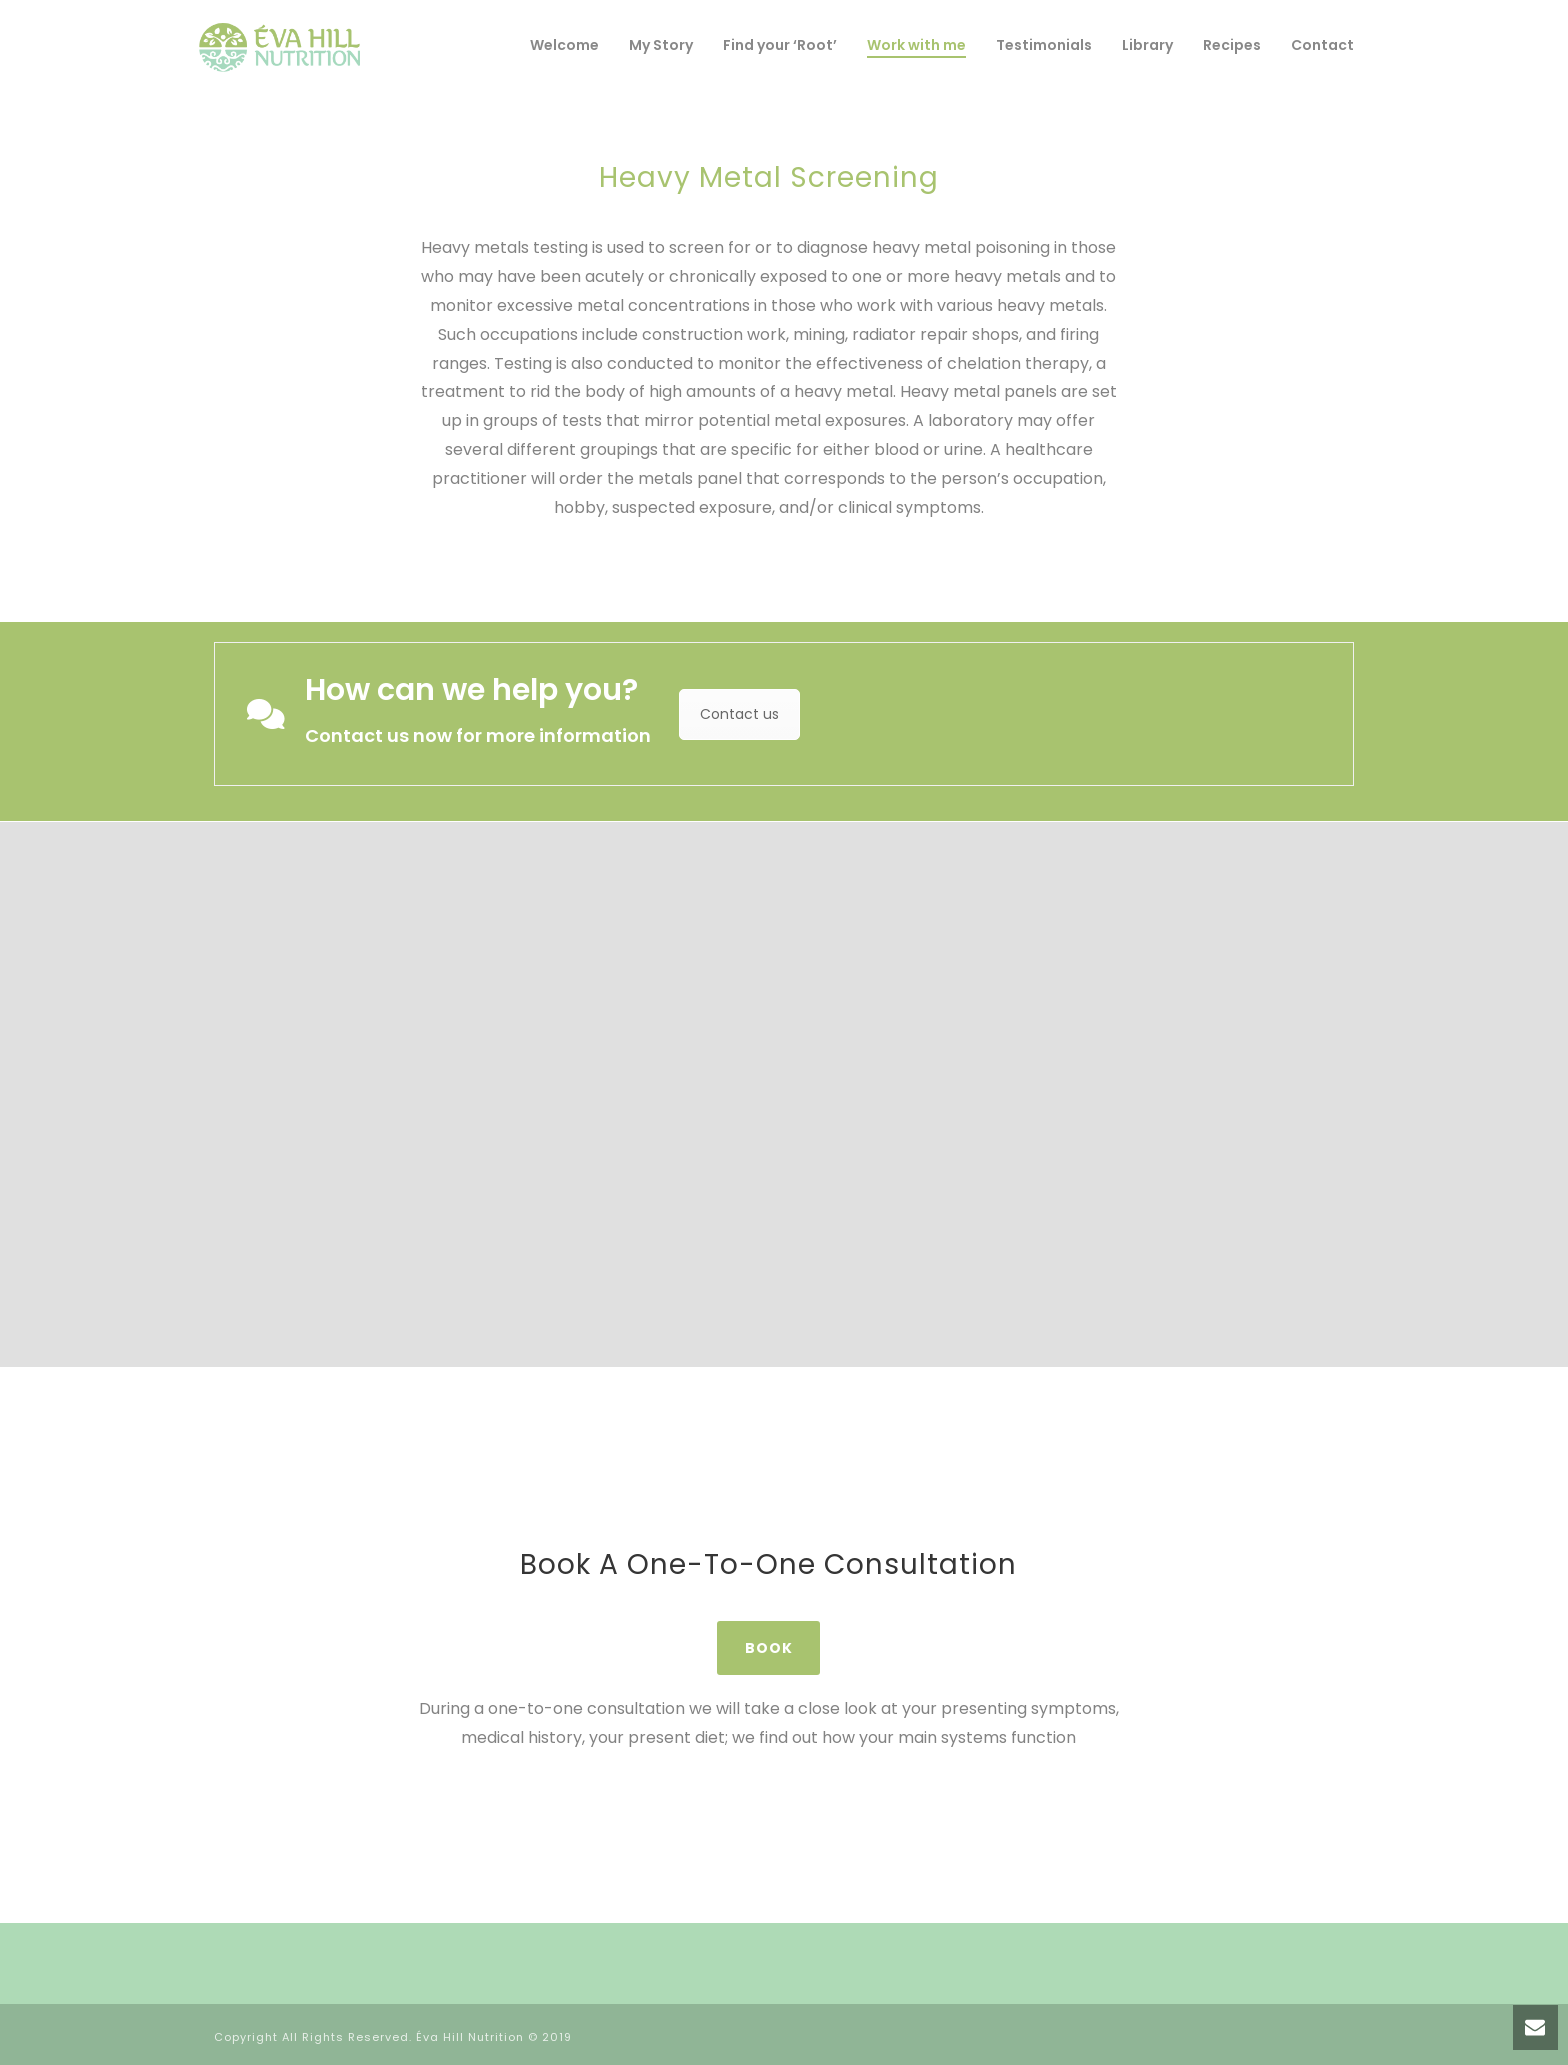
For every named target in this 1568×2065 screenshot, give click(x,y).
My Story (661, 45)
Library (1147, 45)
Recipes (1232, 45)
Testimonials (1044, 45)
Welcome (564, 45)
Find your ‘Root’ (780, 45)
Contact (1322, 45)
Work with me (916, 45)
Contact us (739, 714)
